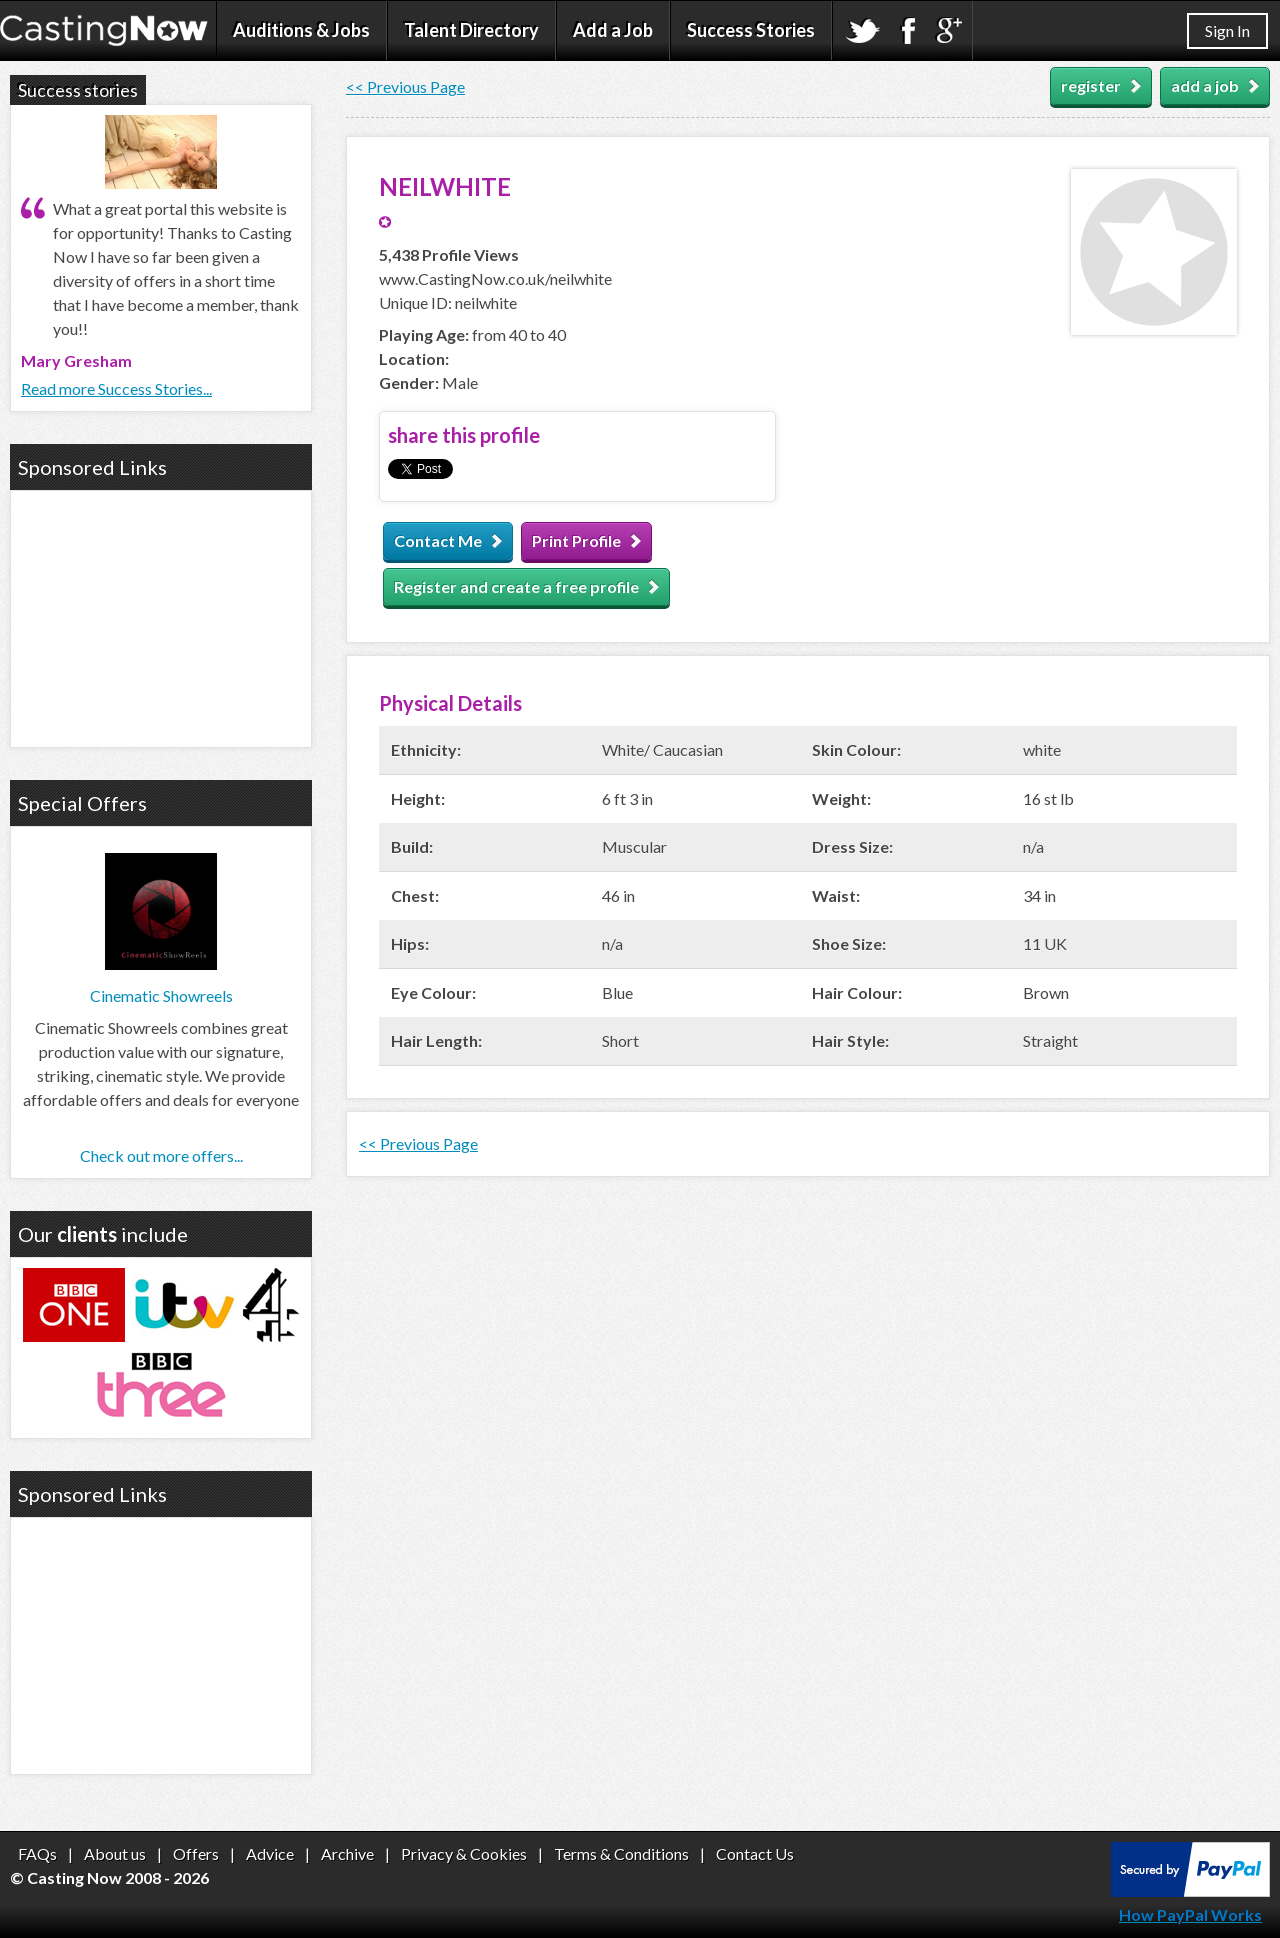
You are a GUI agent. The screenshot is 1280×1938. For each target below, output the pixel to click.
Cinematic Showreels (161, 995)
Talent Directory (471, 30)
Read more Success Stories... (116, 388)
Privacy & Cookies (464, 1853)
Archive (347, 1853)
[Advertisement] (161, 616)
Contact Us (755, 1853)
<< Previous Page (405, 86)
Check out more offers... (161, 1155)
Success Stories (751, 30)
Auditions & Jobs (301, 30)
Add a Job (613, 30)
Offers (196, 1853)
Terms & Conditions (621, 1853)
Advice (270, 1853)
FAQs (37, 1853)
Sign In (1227, 30)
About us (115, 1853)
